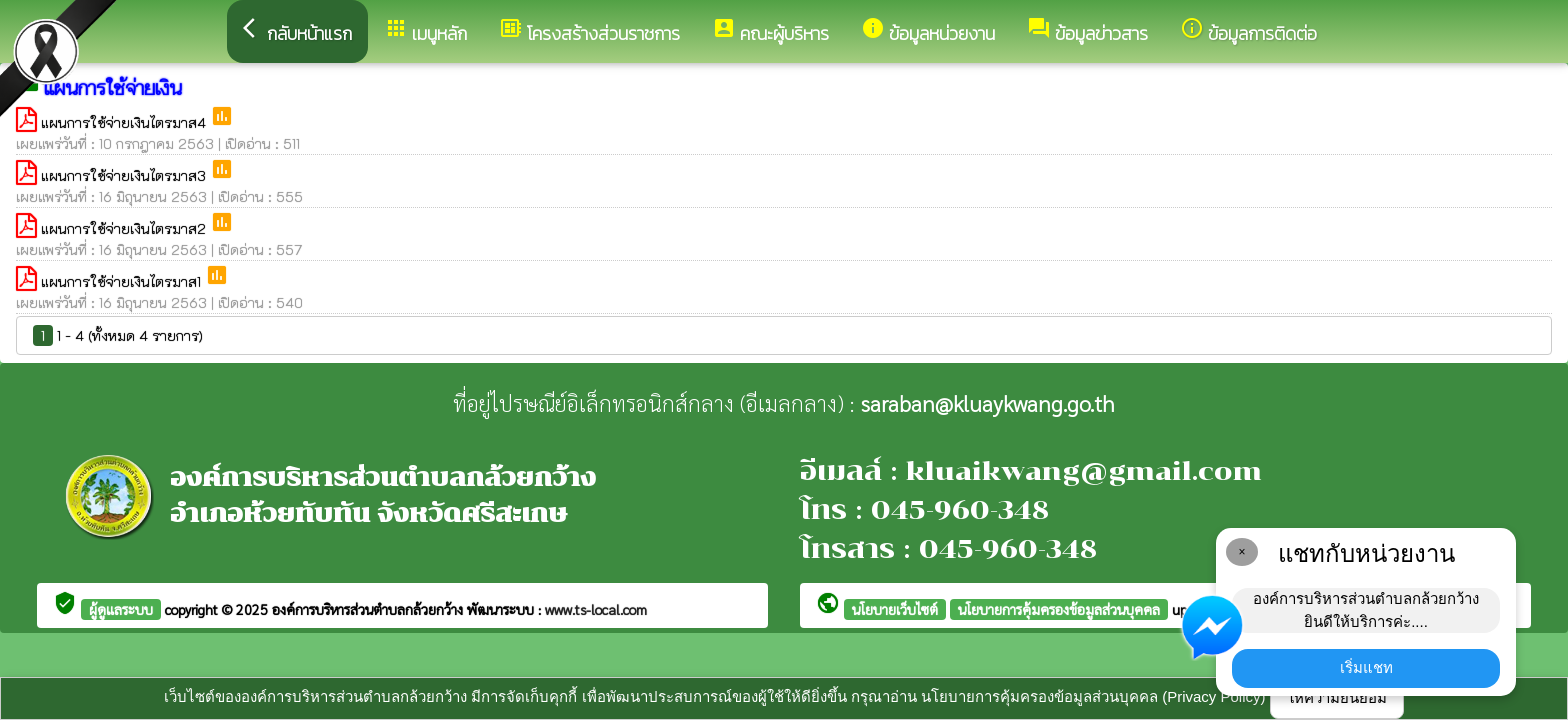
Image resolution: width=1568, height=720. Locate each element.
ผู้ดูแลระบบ (121, 609)
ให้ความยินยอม (1337, 697)
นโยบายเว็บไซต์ (895, 609)
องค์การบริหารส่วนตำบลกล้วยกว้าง (369, 609)
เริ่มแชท (1366, 667)
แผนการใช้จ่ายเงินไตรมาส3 (125, 175)
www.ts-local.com (596, 609)
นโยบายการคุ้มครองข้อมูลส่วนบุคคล (1059, 609)
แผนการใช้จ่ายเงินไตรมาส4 (125, 122)
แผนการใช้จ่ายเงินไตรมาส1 (123, 281)
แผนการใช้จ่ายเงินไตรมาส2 (125, 228)
